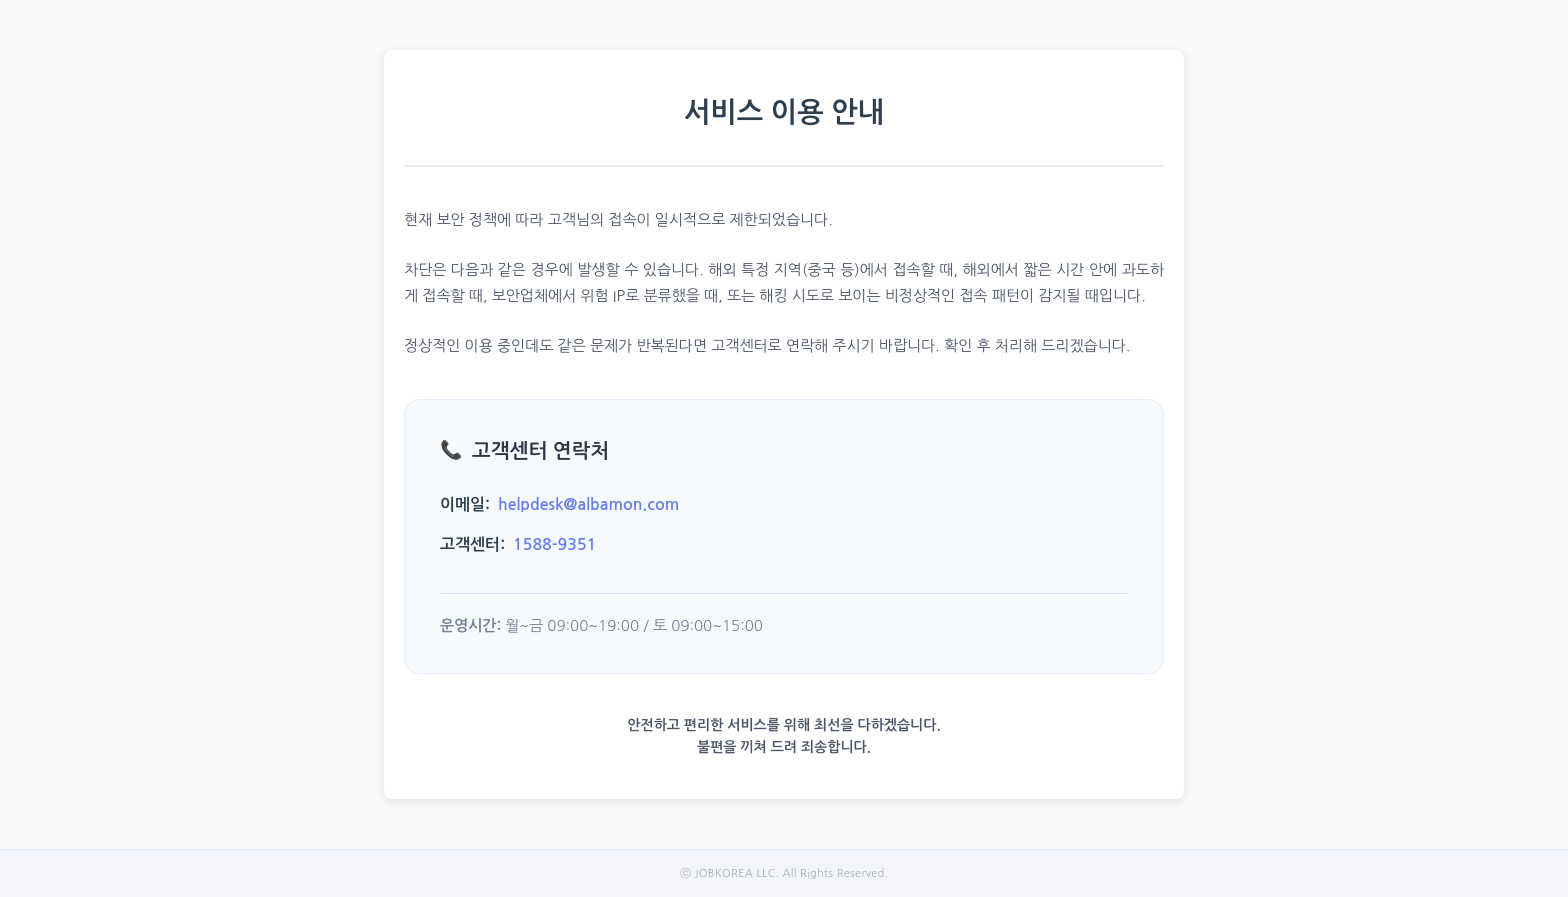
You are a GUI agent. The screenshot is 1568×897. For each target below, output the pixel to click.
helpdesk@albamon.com (588, 504)
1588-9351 (554, 544)
